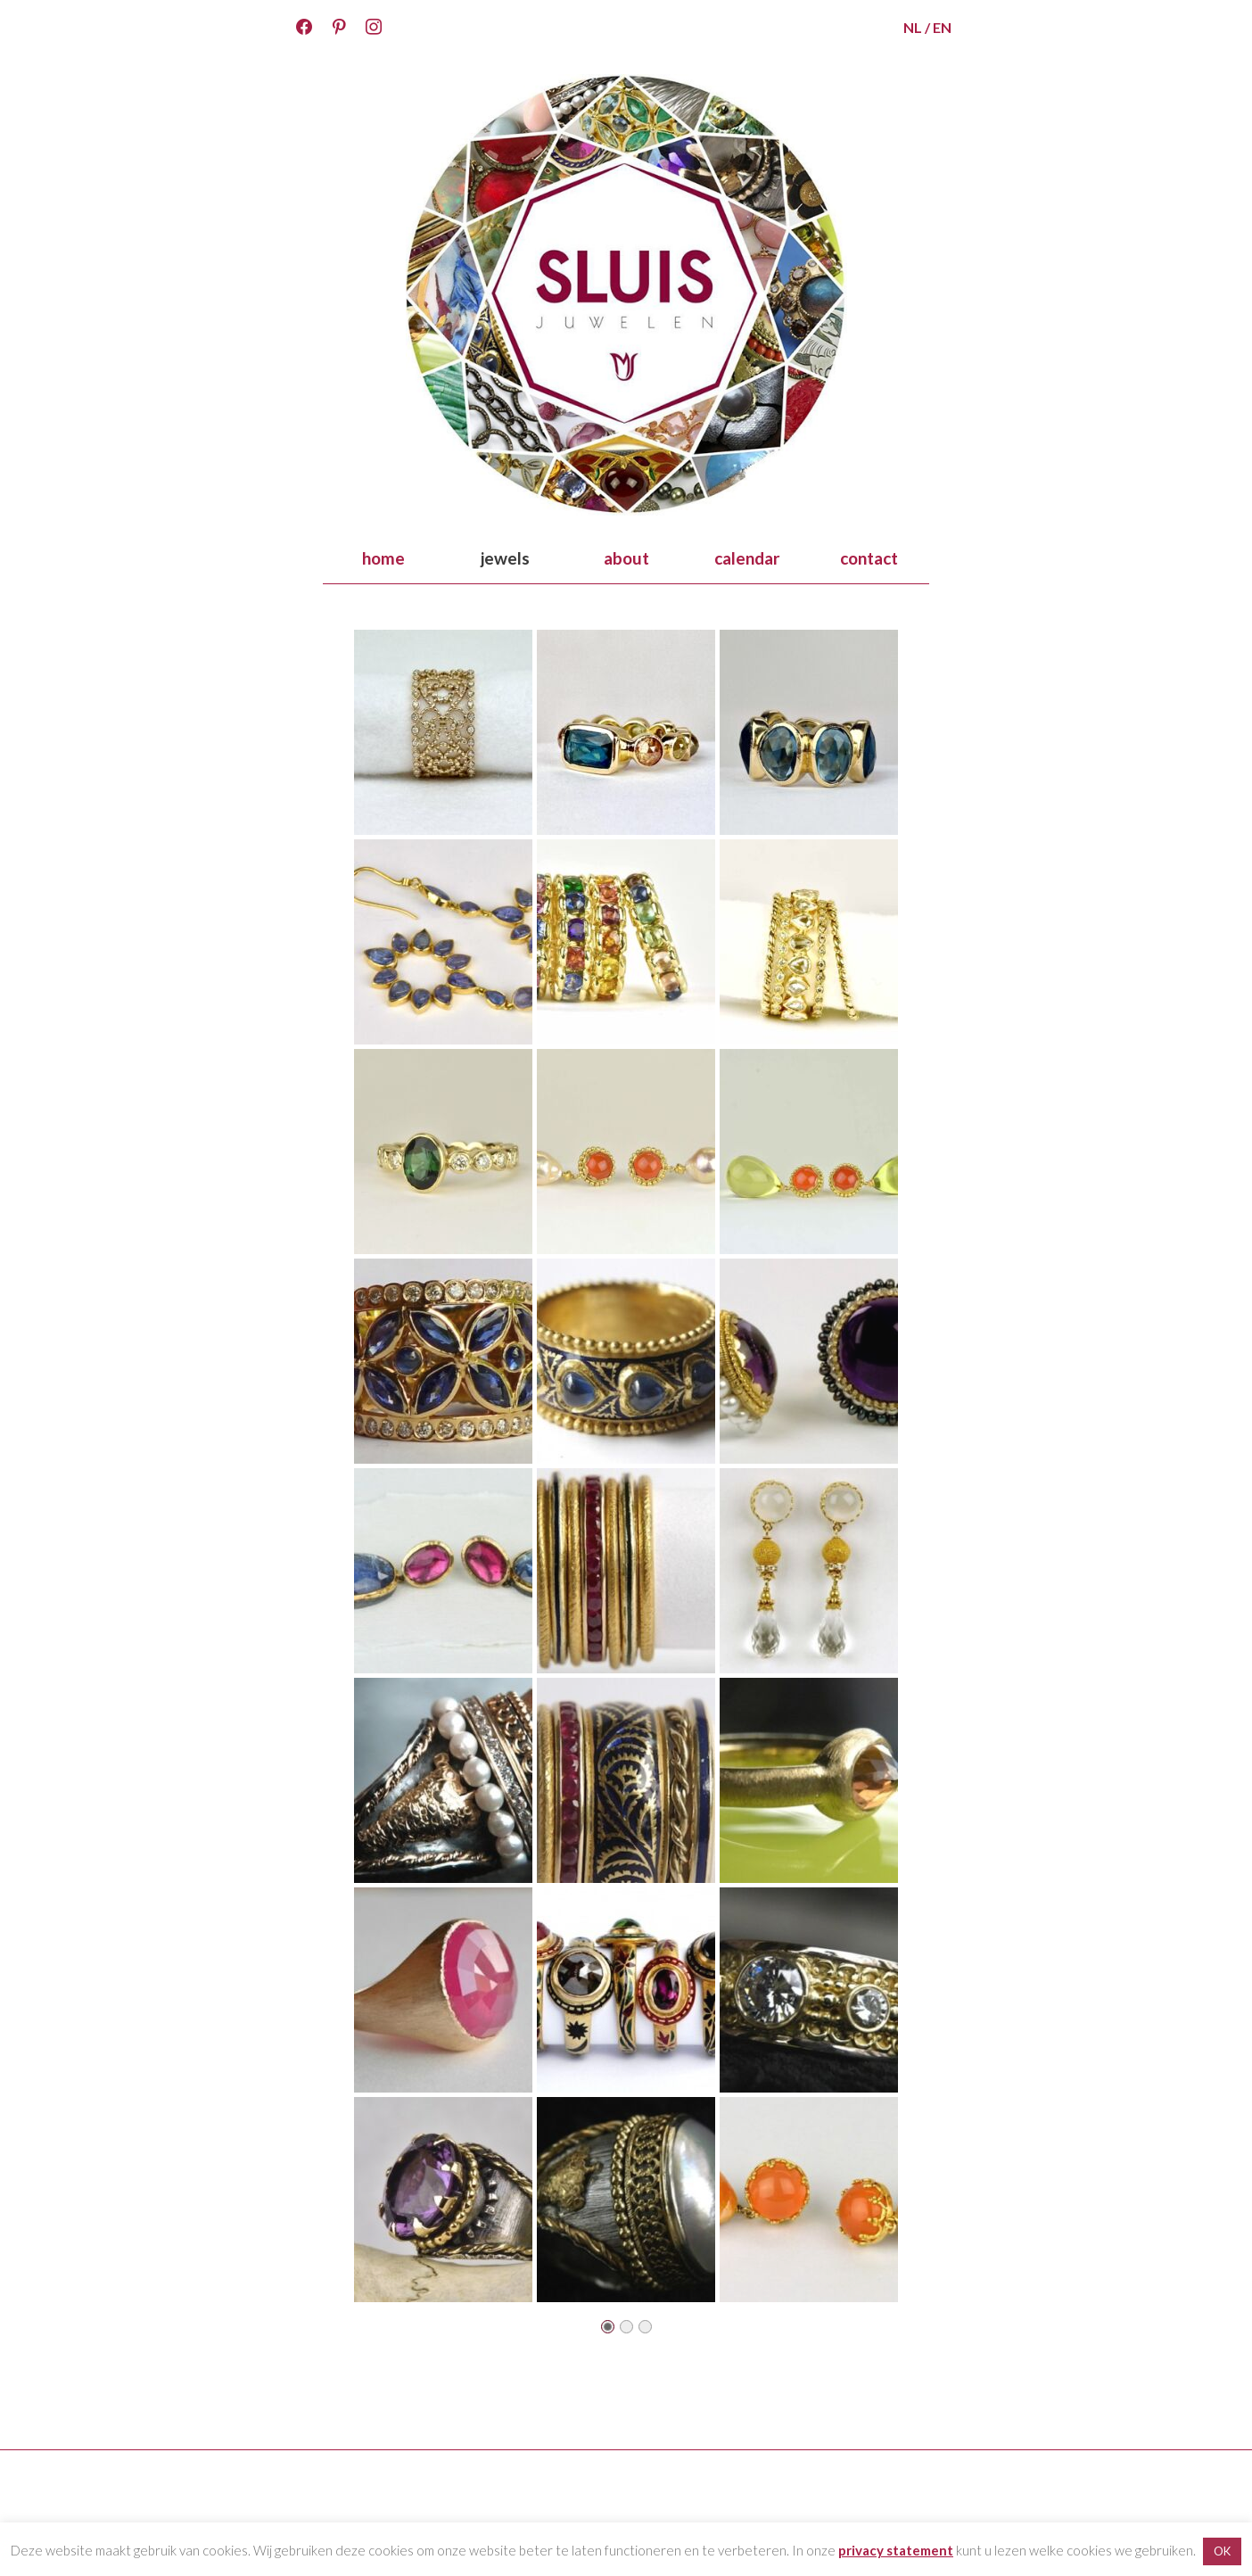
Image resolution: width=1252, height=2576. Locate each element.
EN (942, 27)
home (383, 558)
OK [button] (1222, 2551)
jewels (505, 558)
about (626, 558)
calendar (747, 558)
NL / (916, 27)
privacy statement (895, 2550)
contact (869, 558)
